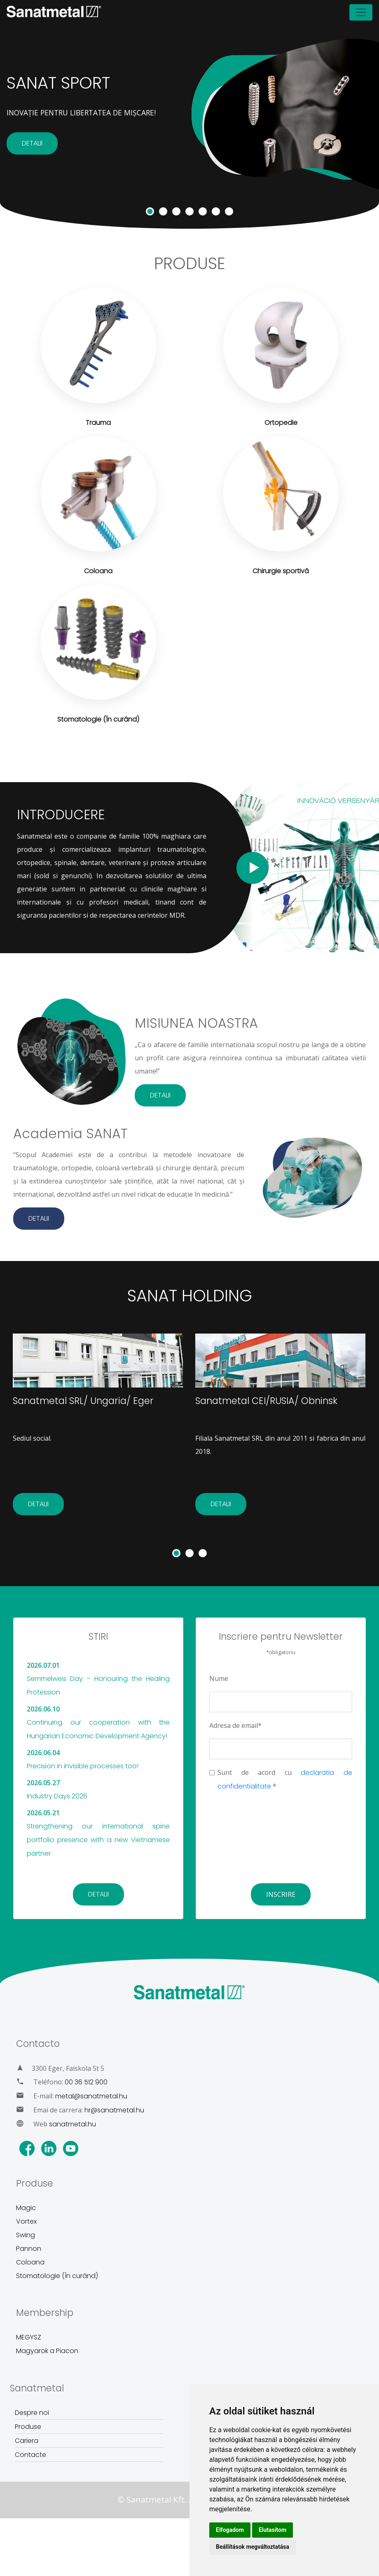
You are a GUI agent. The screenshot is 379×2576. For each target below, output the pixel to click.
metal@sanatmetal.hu (91, 2096)
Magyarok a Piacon (47, 2351)
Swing (25, 2235)
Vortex (26, 2221)
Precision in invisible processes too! (82, 1766)
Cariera (26, 2440)
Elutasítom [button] (272, 2530)
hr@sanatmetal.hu (114, 2110)
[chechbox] (212, 1772)
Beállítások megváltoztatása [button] (252, 2546)
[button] (176, 1553)
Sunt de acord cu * (285, 1779)
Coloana (30, 2262)
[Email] (280, 1749)
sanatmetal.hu (72, 2124)
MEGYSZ (28, 2337)
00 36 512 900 (86, 2082)
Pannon (28, 2248)
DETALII (32, 143)
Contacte (30, 2454)
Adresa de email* (235, 1725)
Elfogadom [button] (230, 2530)
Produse (28, 2426)
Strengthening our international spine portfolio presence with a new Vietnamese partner (98, 1839)
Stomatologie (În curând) (57, 2276)
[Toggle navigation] (360, 12)
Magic (26, 2208)
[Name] (280, 1702)
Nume (218, 1678)
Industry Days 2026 (57, 1796)
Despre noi (32, 2412)
